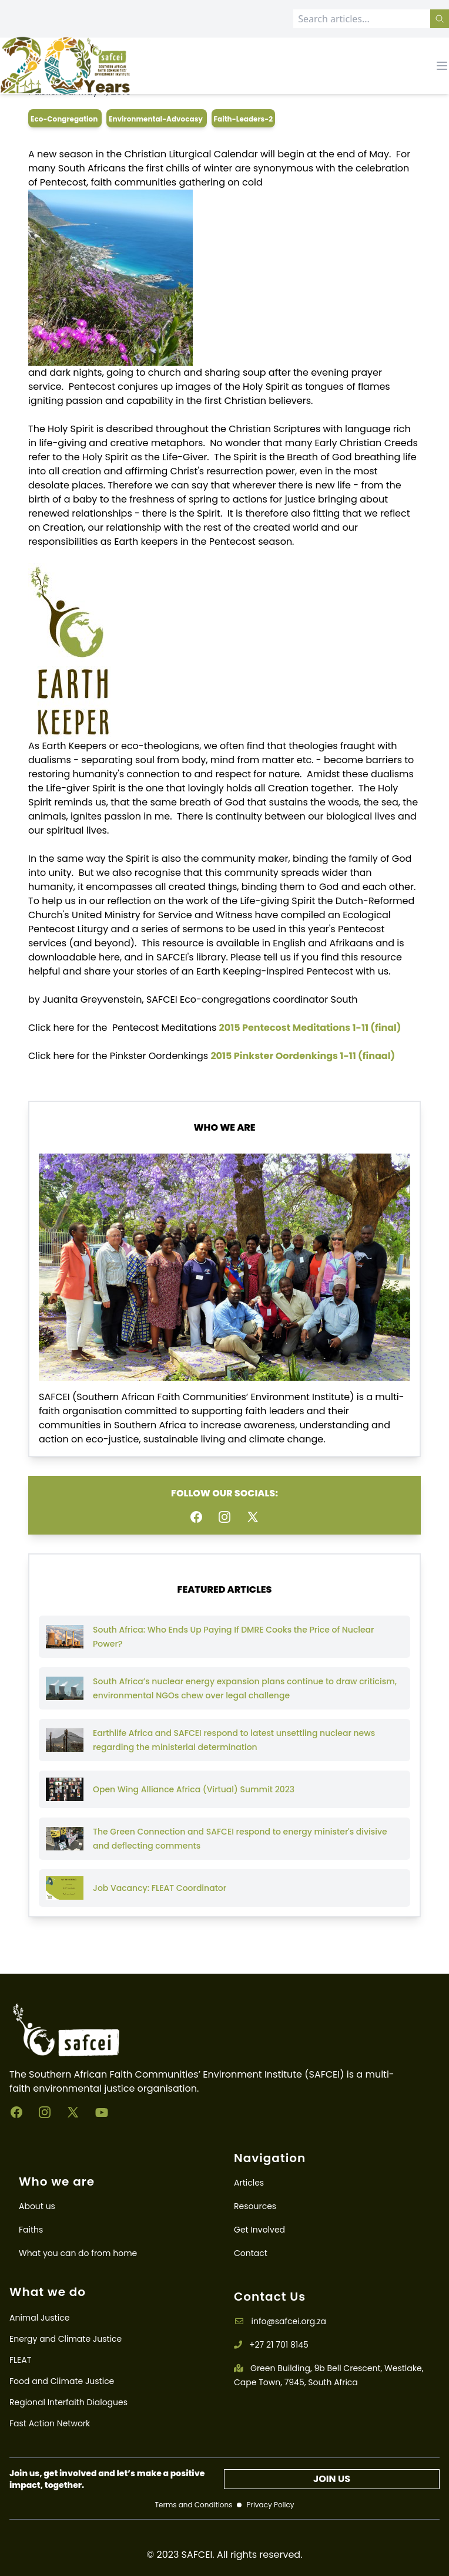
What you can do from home (78, 2253)
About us (37, 2206)
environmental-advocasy (157, 119)
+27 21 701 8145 (271, 2345)
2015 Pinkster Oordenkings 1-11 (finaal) (302, 1056)
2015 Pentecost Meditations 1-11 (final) (310, 1027)
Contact (250, 2253)
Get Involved (259, 2230)
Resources (255, 2206)
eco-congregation (65, 119)
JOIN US (331, 2479)
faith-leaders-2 (243, 119)
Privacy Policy (270, 2505)
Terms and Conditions (193, 2505)
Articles (249, 2183)
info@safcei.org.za (280, 2321)
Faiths (31, 2230)
